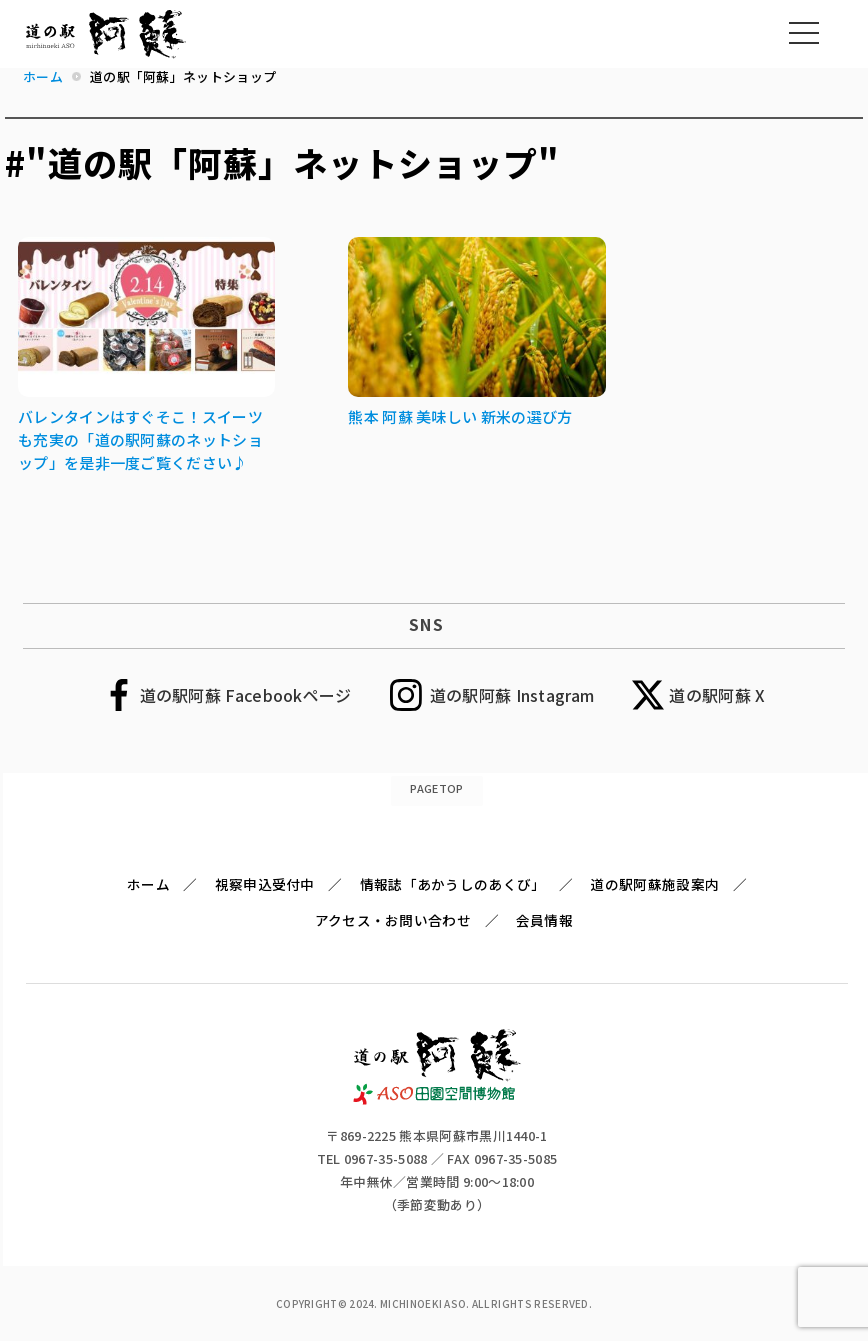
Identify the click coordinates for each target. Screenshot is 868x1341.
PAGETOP (436, 788)
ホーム (148, 884)
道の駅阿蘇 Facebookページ (246, 695)
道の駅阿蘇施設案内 (654, 884)
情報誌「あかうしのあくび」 (453, 884)
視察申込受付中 (265, 884)
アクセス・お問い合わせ (393, 920)
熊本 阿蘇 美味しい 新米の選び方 (460, 416)
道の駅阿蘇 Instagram (512, 695)
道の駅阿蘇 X (717, 695)
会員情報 (544, 920)
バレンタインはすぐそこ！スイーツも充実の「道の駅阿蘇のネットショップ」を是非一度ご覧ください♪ (140, 439)
